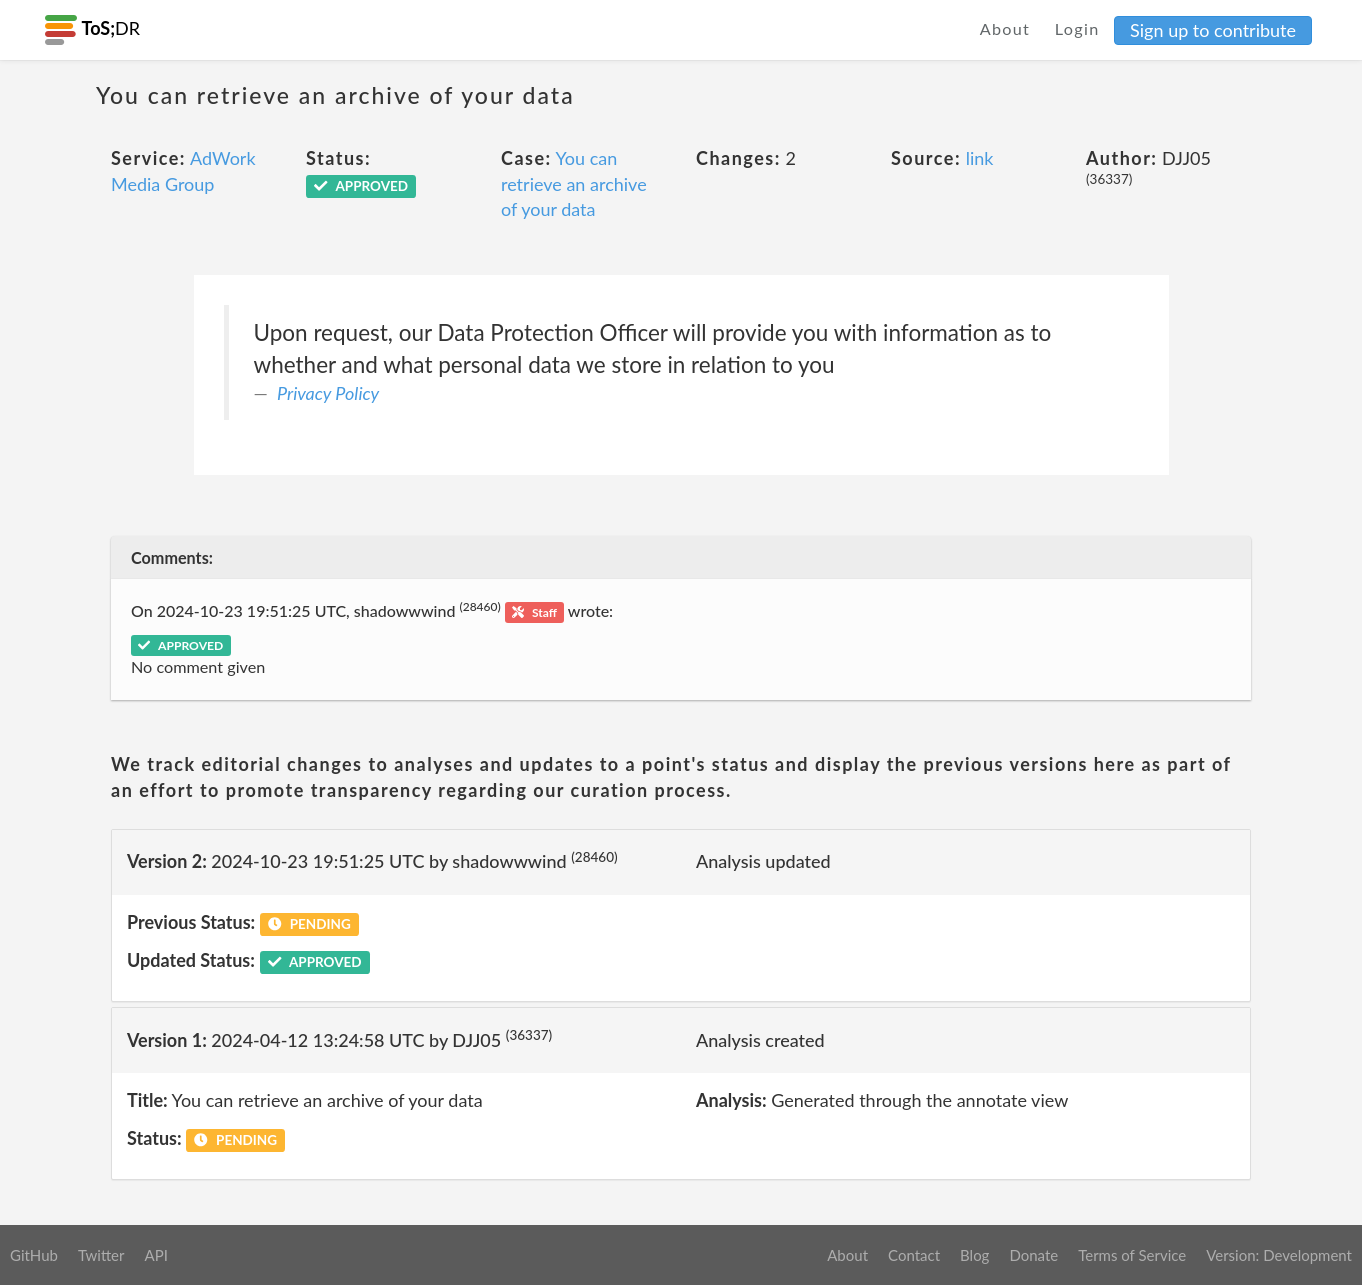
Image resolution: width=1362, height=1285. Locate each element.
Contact (914, 1255)
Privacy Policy (328, 393)
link (980, 158)
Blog (974, 1255)
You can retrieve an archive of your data (574, 183)
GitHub (34, 1255)
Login (1077, 28)
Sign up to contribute (1213, 30)
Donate (1033, 1255)
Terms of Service (1132, 1255)
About (1005, 28)
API (155, 1255)
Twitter (101, 1255)
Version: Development (1279, 1255)
